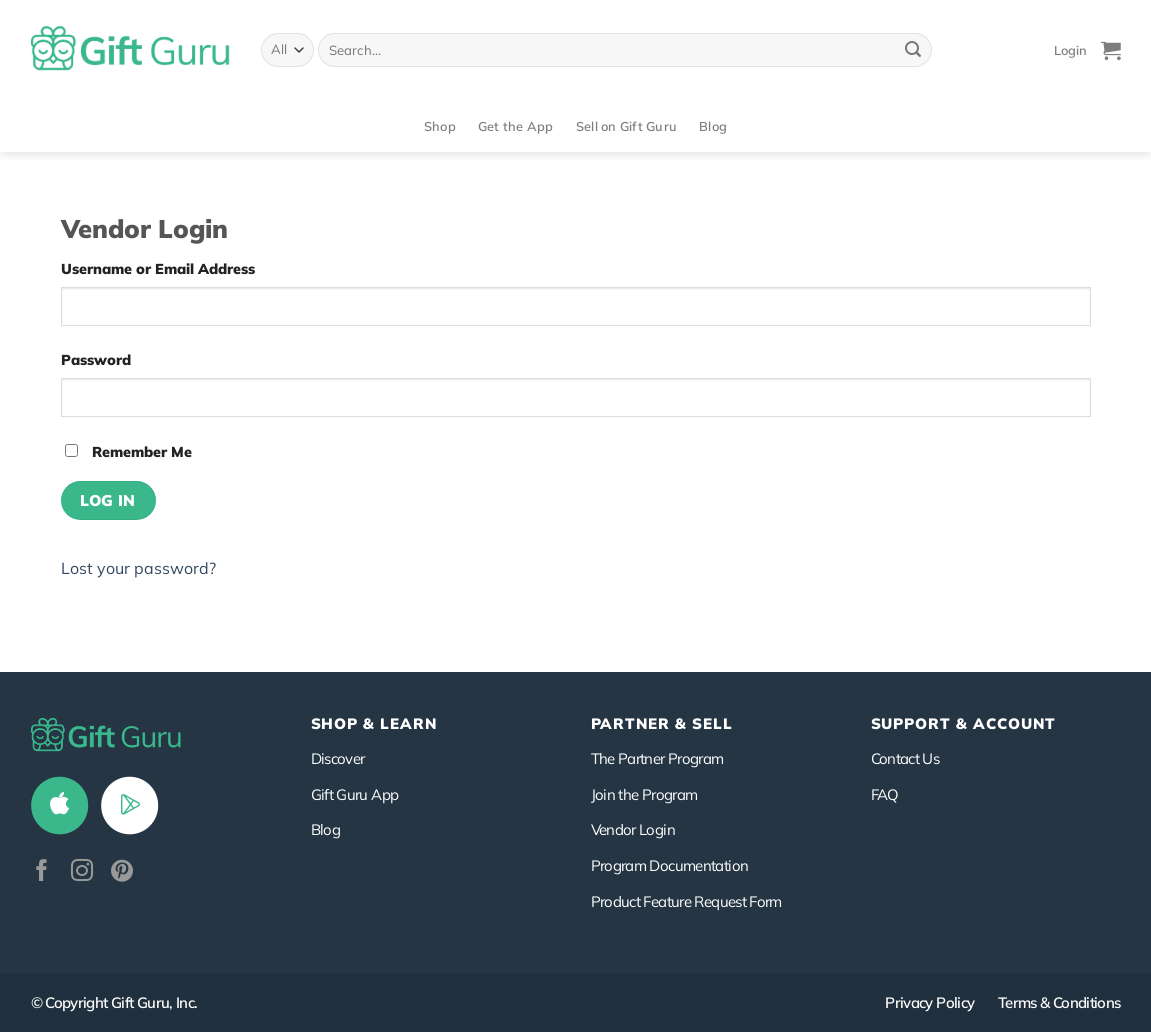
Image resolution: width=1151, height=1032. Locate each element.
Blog (713, 126)
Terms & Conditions (1059, 1002)
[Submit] (913, 50)
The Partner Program (657, 758)
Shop (440, 126)
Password (96, 360)
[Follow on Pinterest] (122, 872)
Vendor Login (633, 829)
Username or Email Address (158, 269)
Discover (338, 758)
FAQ (885, 794)
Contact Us (905, 758)
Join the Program (644, 794)
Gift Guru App (355, 794)
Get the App (516, 126)
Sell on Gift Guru (626, 126)
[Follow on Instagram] (82, 872)
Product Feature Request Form (686, 901)
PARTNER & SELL (662, 723)
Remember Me (128, 452)
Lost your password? (138, 568)
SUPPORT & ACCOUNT (963, 723)
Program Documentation (670, 865)
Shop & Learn (374, 723)
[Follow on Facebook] (42, 872)
